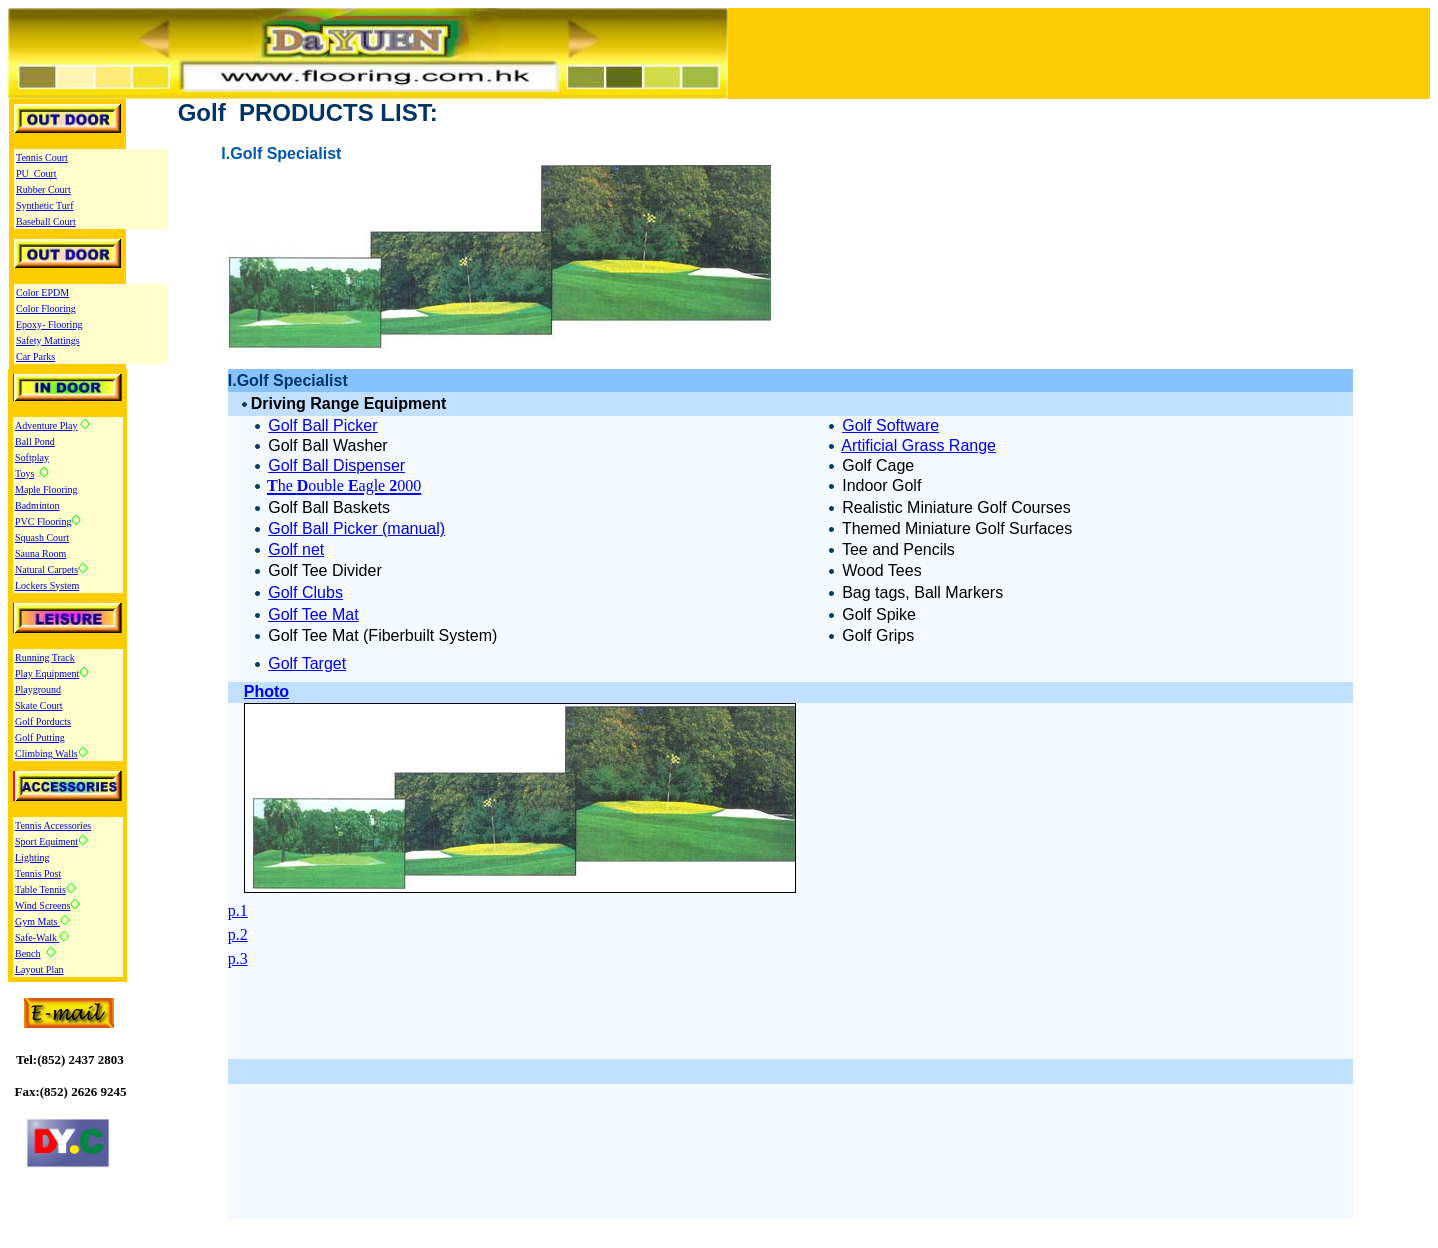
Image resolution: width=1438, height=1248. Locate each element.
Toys (24, 473)
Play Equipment (47, 673)
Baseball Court (46, 221)
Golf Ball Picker (322, 425)
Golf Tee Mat (313, 614)
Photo (266, 691)
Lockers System (47, 585)
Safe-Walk (37, 937)
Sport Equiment (46, 841)
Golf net (296, 549)
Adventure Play (46, 425)
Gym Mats (37, 921)
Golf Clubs (305, 592)
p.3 (238, 958)
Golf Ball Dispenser (336, 465)
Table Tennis (40, 889)
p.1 (238, 910)
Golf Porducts (43, 721)
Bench (28, 953)
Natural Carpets (46, 569)
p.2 (238, 934)
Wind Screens (42, 905)
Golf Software (890, 425)
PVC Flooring (43, 521)
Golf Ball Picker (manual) (356, 528)
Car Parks (35, 356)
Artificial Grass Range (918, 445)
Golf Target (307, 663)
